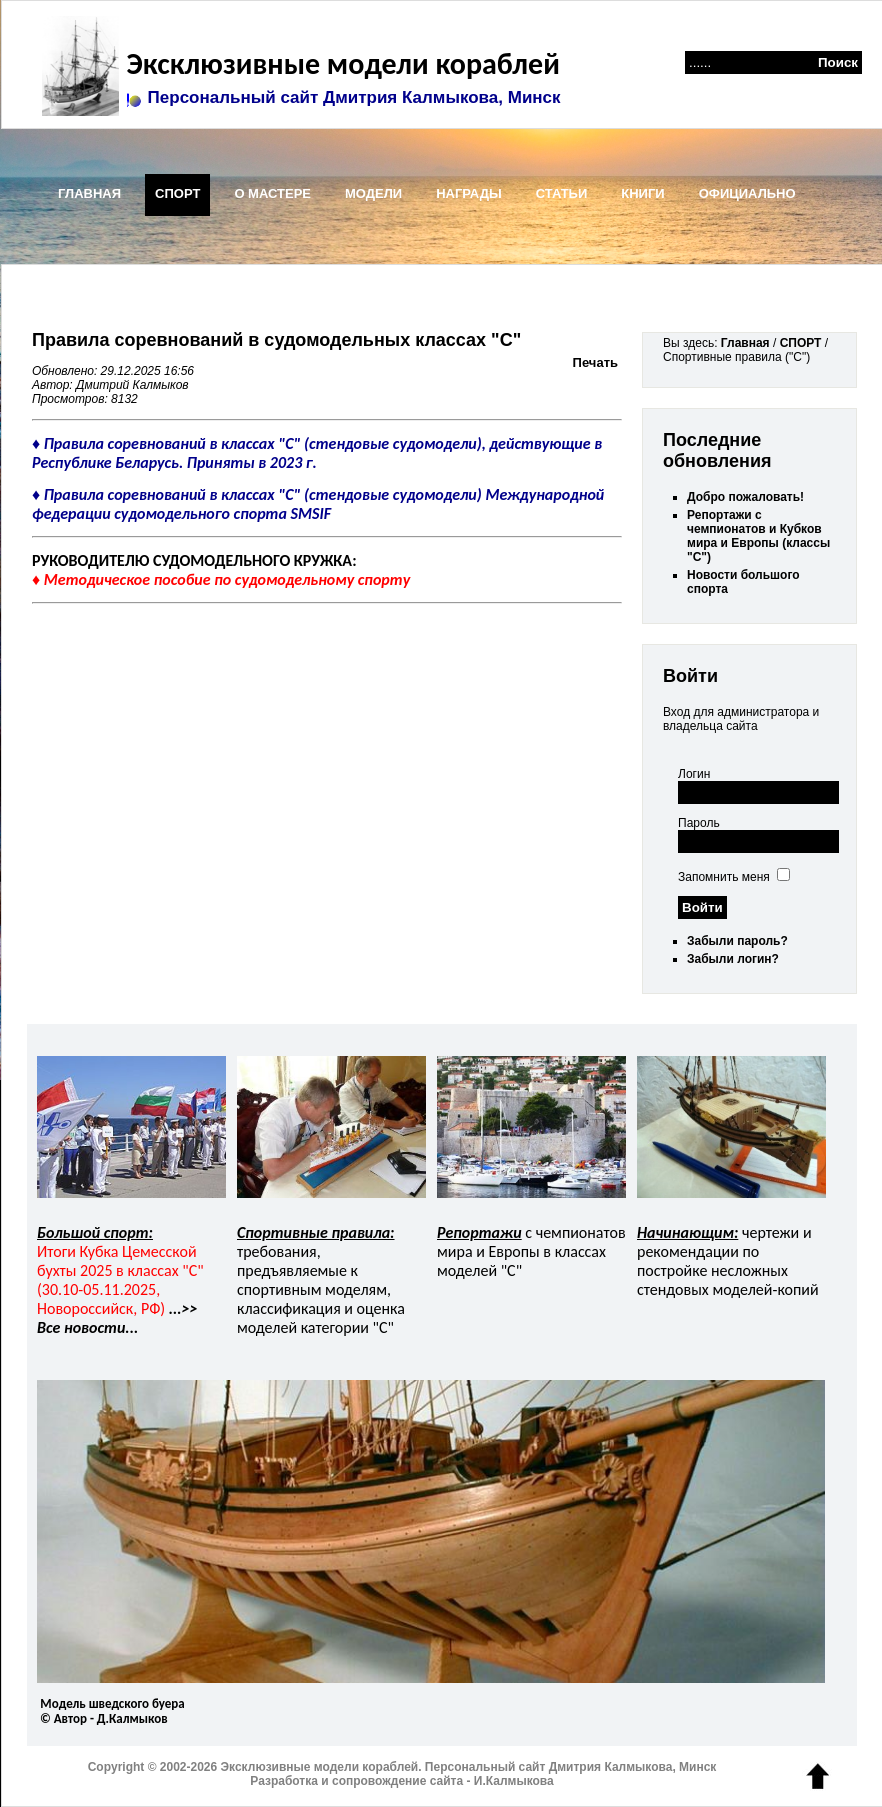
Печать (595, 362)
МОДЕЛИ (373, 193)
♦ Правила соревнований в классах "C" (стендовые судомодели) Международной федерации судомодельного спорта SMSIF (318, 504)
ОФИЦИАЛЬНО (747, 193)
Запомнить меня (724, 877)
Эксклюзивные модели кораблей (339, 63)
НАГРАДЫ (469, 193)
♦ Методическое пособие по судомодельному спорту (221, 579)
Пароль (699, 823)
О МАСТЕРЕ (272, 193)
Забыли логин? (733, 959)
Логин (694, 774)
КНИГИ (642, 193)
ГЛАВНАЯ (89, 193)
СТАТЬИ (562, 193)
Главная (745, 343)
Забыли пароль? (737, 941)
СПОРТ (177, 193)
